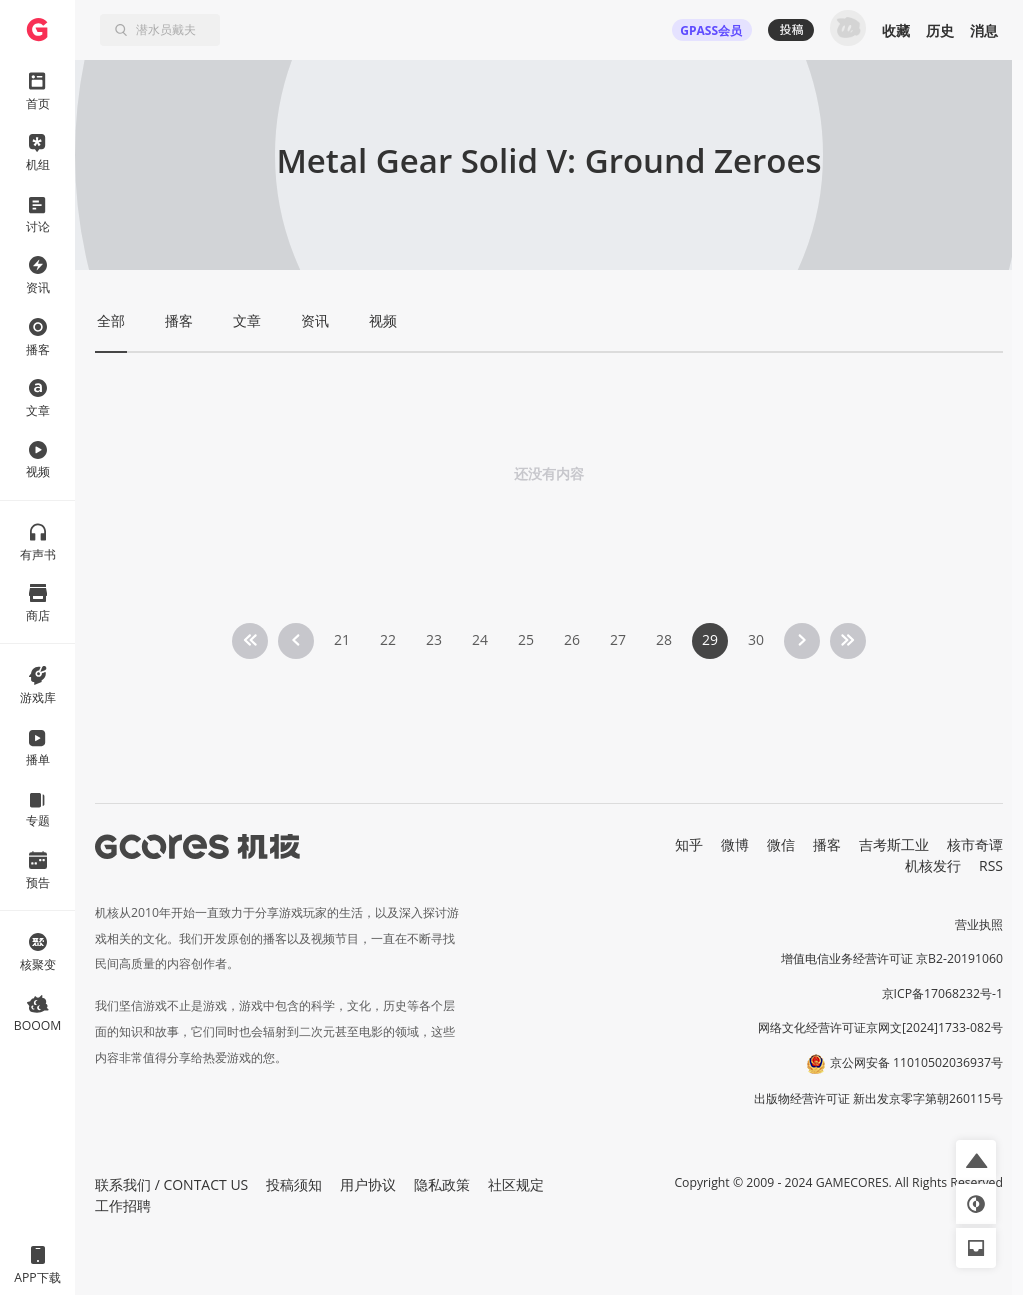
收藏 (896, 30)
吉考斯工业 (894, 844)
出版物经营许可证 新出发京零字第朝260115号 (878, 1098)
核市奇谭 (975, 844)
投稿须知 (294, 1184)
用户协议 (368, 1184)
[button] (976, 1160)
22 (388, 639)
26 (572, 639)
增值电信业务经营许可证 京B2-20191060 (892, 958)
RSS (991, 865)
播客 (827, 844)
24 (480, 639)
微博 (735, 844)
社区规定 (516, 1184)
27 (618, 639)
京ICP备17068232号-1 (943, 993)
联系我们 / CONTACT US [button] (171, 1184)
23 (434, 639)
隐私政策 (442, 1184)
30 (756, 639)
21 (342, 639)
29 (710, 639)
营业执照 (979, 924)
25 (526, 639)
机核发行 (933, 865)
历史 (940, 30)
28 (664, 639)
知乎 (689, 844)
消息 (984, 30)
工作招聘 (123, 1205)
